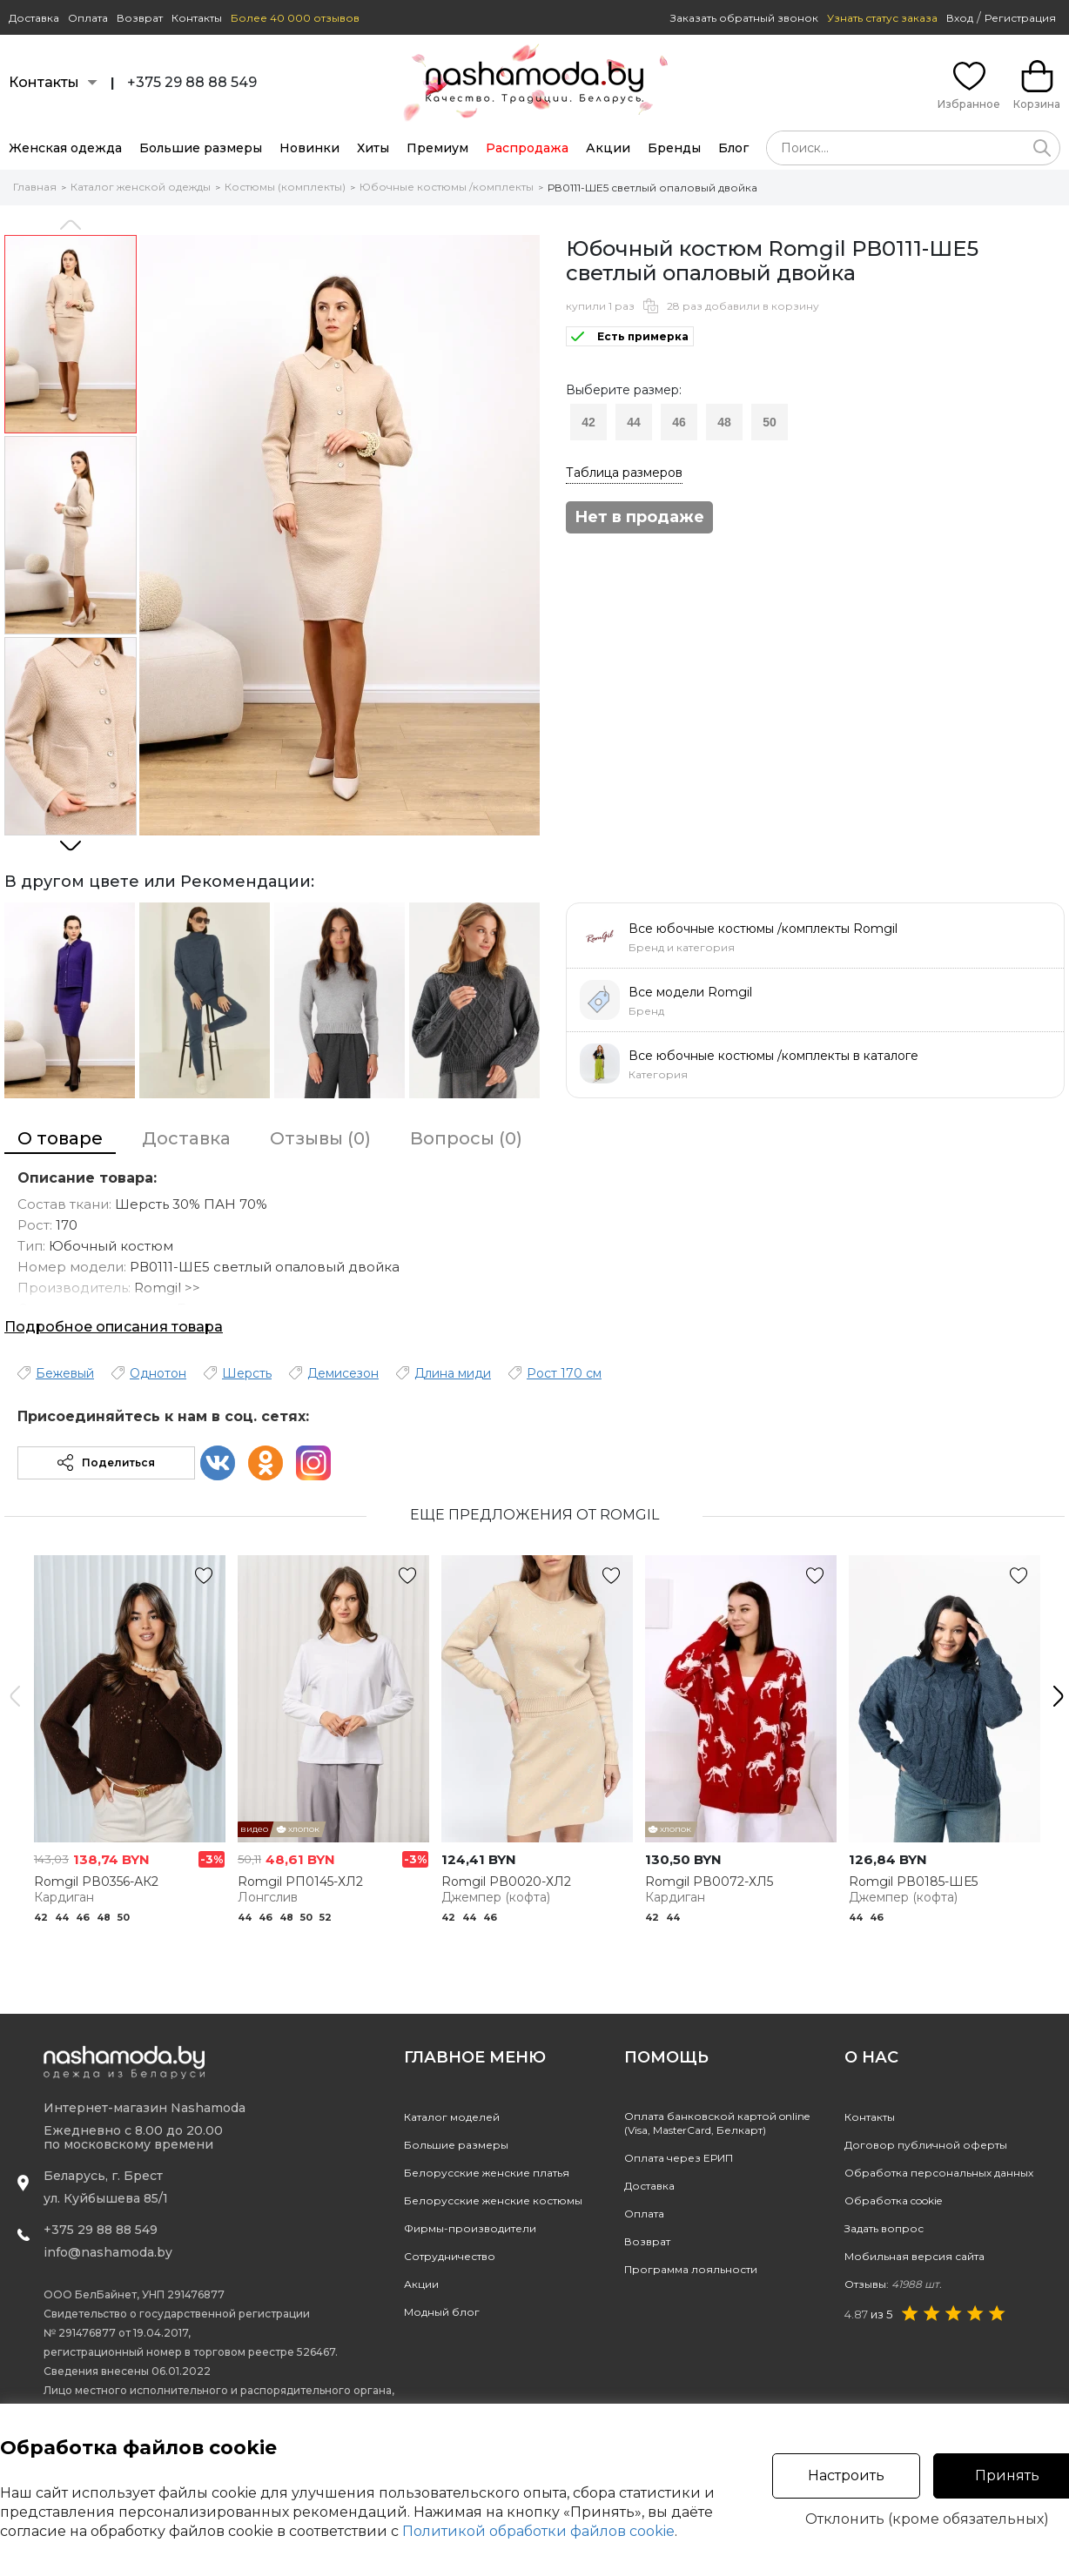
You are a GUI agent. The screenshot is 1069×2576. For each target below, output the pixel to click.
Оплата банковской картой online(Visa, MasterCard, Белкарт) (717, 2123)
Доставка (34, 17)
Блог (733, 148)
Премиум (437, 148)
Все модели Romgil (690, 992)
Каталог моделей (452, 2116)
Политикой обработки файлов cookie (538, 2531)
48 (724, 422)
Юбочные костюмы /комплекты (447, 186)
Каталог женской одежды (141, 186)
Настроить (846, 2475)
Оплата (88, 17)
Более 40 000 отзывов (295, 17)
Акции (608, 148)
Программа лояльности (690, 2269)
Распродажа (527, 148)
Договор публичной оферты (925, 2144)
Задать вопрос (884, 2228)
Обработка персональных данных (938, 2172)
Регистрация (1020, 17)
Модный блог (442, 2311)
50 (770, 422)
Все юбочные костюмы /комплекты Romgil (763, 928)
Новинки (309, 148)
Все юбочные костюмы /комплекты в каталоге (773, 1055)
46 (679, 422)
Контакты (196, 17)
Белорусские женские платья (486, 2172)
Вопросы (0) (466, 1138)
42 (588, 422)
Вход (959, 17)
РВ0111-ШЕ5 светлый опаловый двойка (652, 187)
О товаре (60, 1138)
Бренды (674, 148)
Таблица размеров (624, 472)
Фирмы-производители (470, 2228)
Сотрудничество (449, 2256)
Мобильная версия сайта (914, 2256)
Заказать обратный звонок (744, 17)
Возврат (140, 17)
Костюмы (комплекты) (285, 186)
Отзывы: (893, 2284)
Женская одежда (65, 148)
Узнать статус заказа (882, 17)
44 (634, 422)
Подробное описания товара (113, 1326)
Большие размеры (200, 148)
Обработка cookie (893, 2200)
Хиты (373, 148)
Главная (35, 186)
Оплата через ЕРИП (678, 2157)
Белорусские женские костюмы (493, 2200)
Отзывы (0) (320, 1138)
